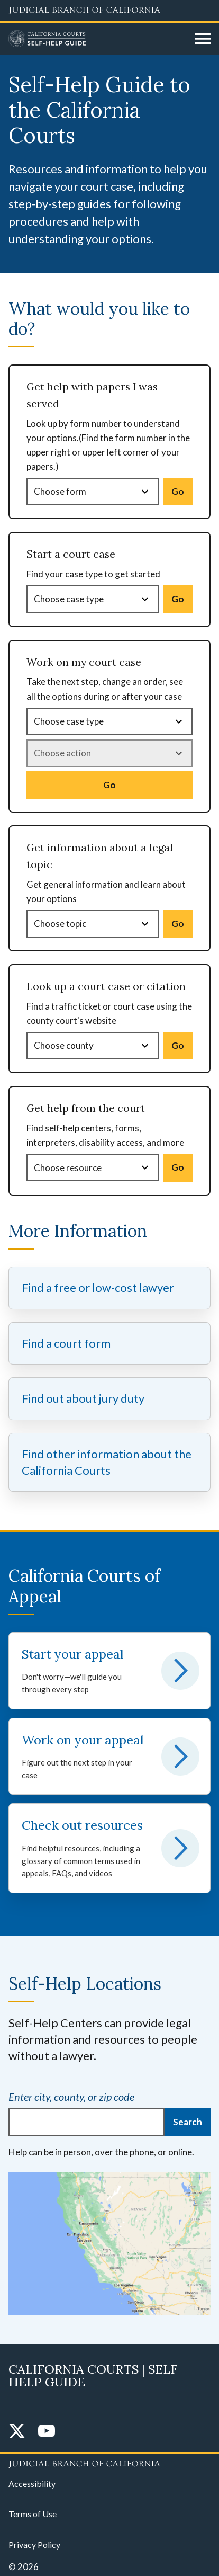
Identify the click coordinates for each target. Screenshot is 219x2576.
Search (187, 2121)
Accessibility (32, 2484)
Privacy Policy (34, 2544)
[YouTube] (46, 2431)
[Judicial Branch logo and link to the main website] (109, 10)
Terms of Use (32, 2514)
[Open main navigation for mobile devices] (203, 39)
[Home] (97, 39)
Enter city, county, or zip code (71, 2096)
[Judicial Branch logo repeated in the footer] (109, 2462)
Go (177, 491)
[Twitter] (16, 2431)
